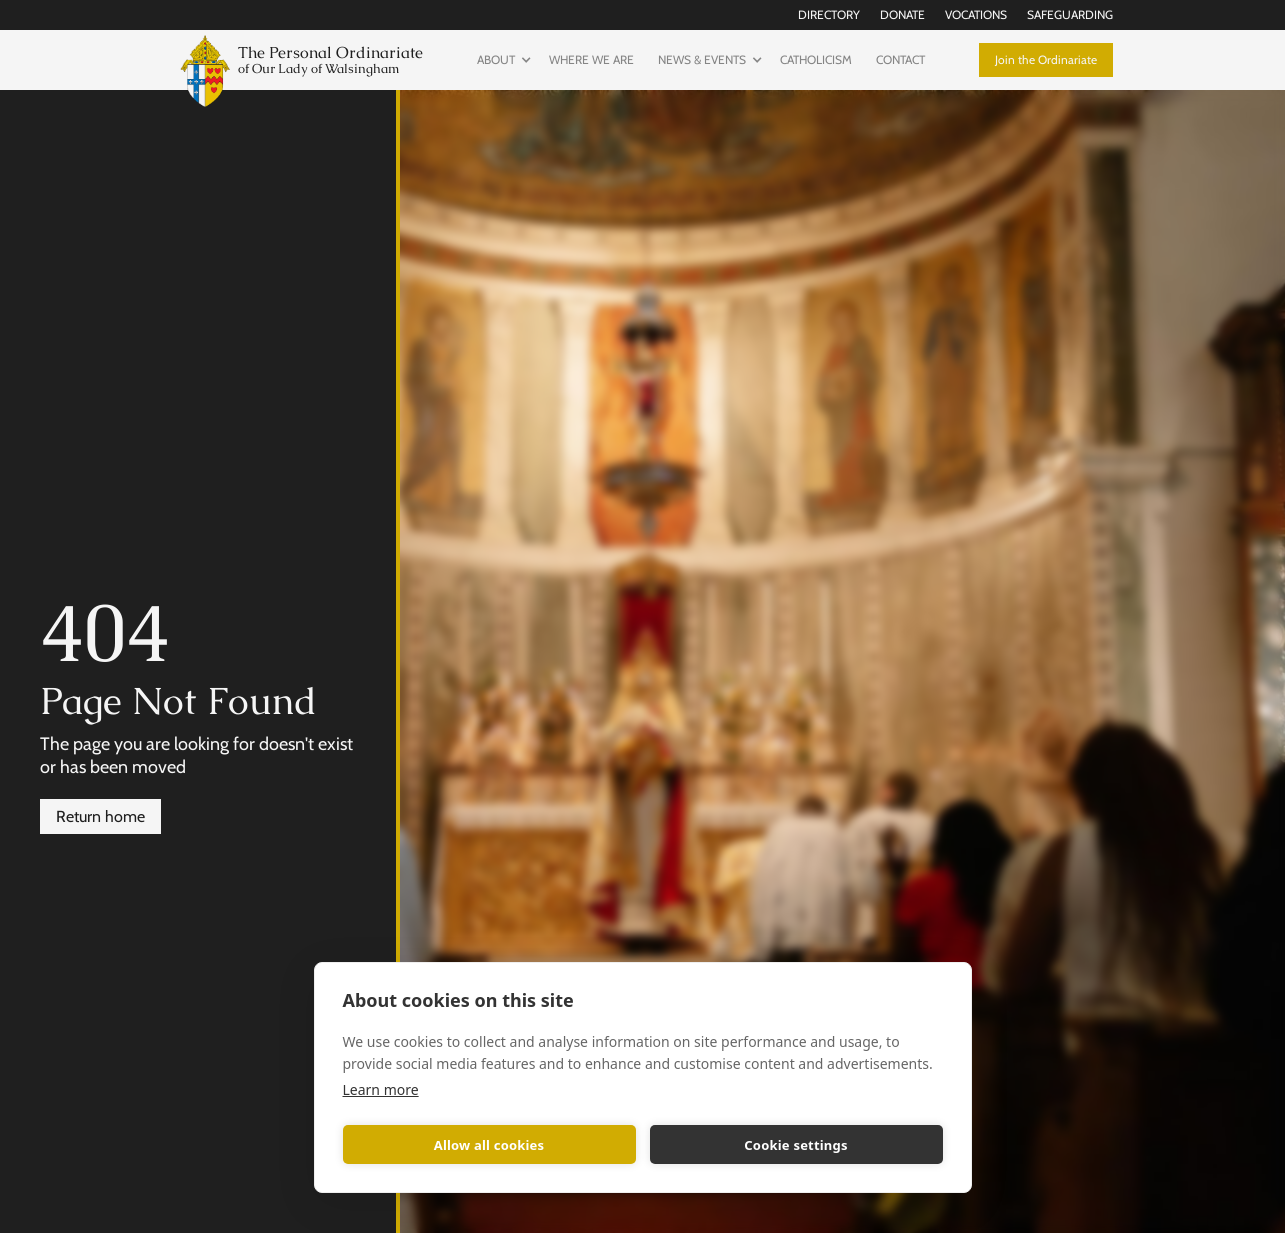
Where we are (591, 59)
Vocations (976, 14)
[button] (501, 60)
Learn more (381, 1089)
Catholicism (816, 59)
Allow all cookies (489, 1145)
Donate (902, 14)
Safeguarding (1070, 14)
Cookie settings (795, 1145)
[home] (298, 68)
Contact (900, 59)
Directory (829, 14)
